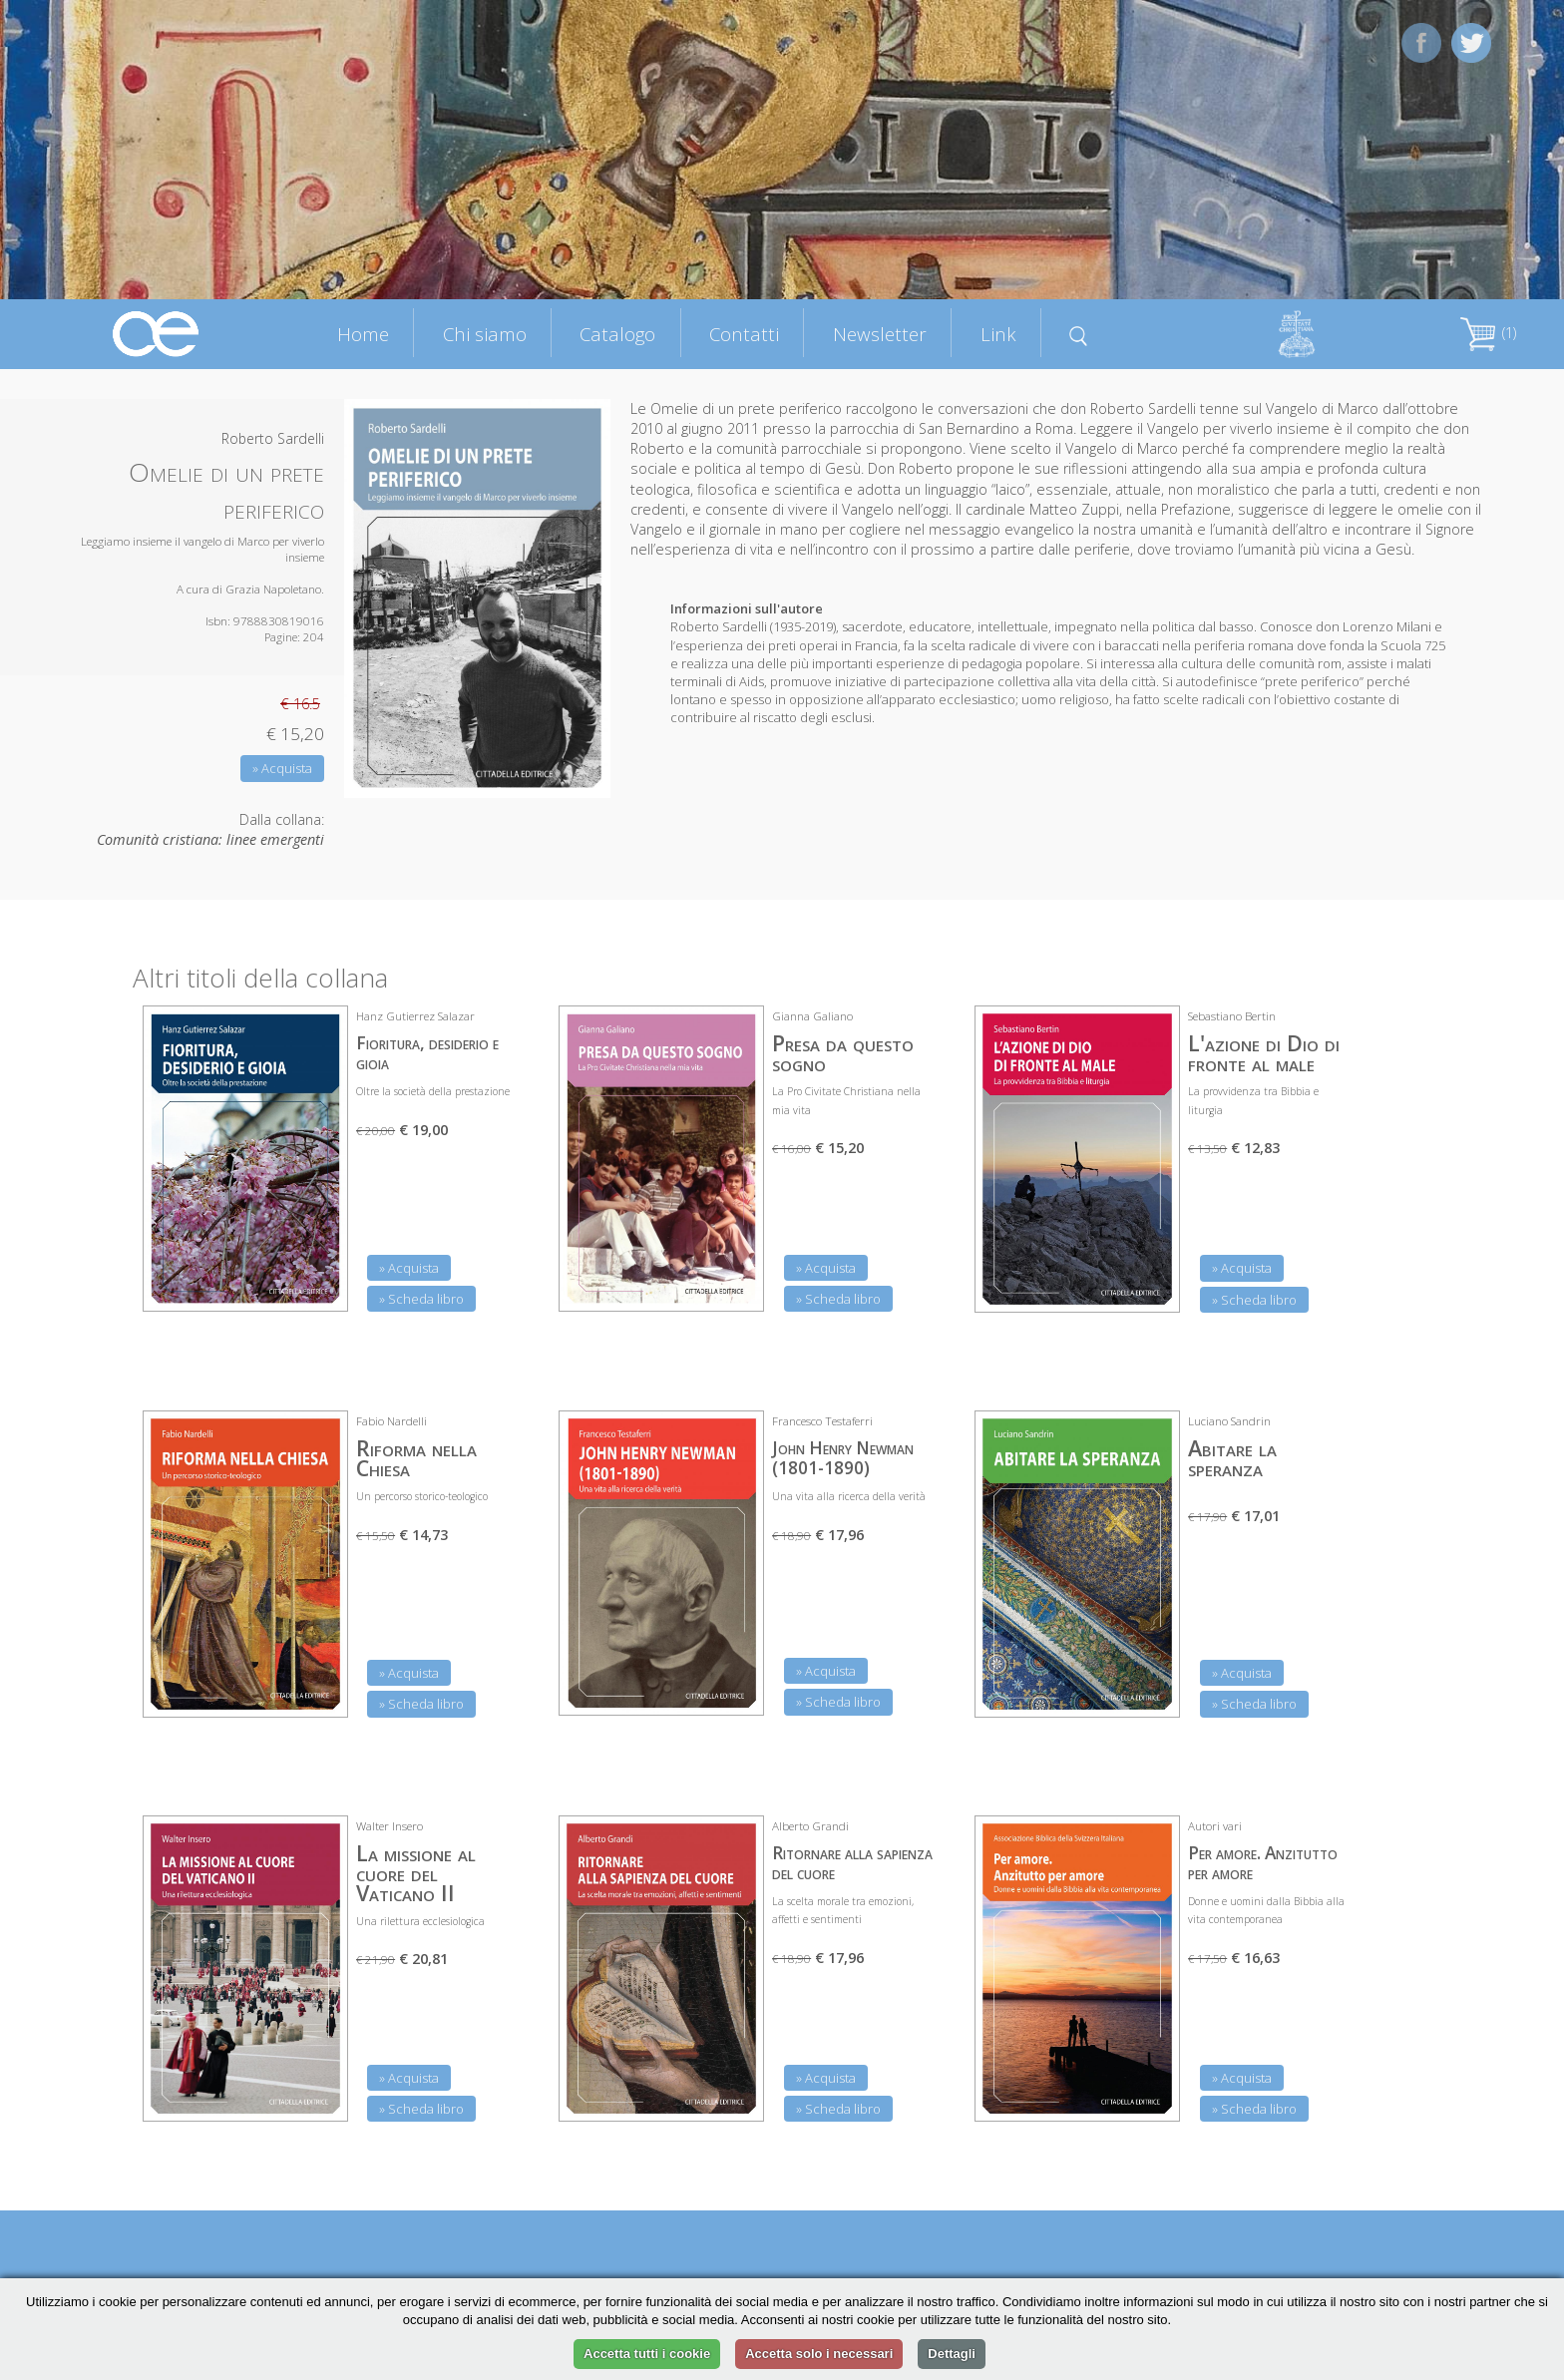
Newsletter (880, 333)
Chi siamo (485, 333)
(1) (1488, 332)
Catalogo (617, 333)
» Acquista (282, 768)
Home (363, 333)
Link (998, 333)
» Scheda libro (421, 1299)
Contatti (744, 333)
